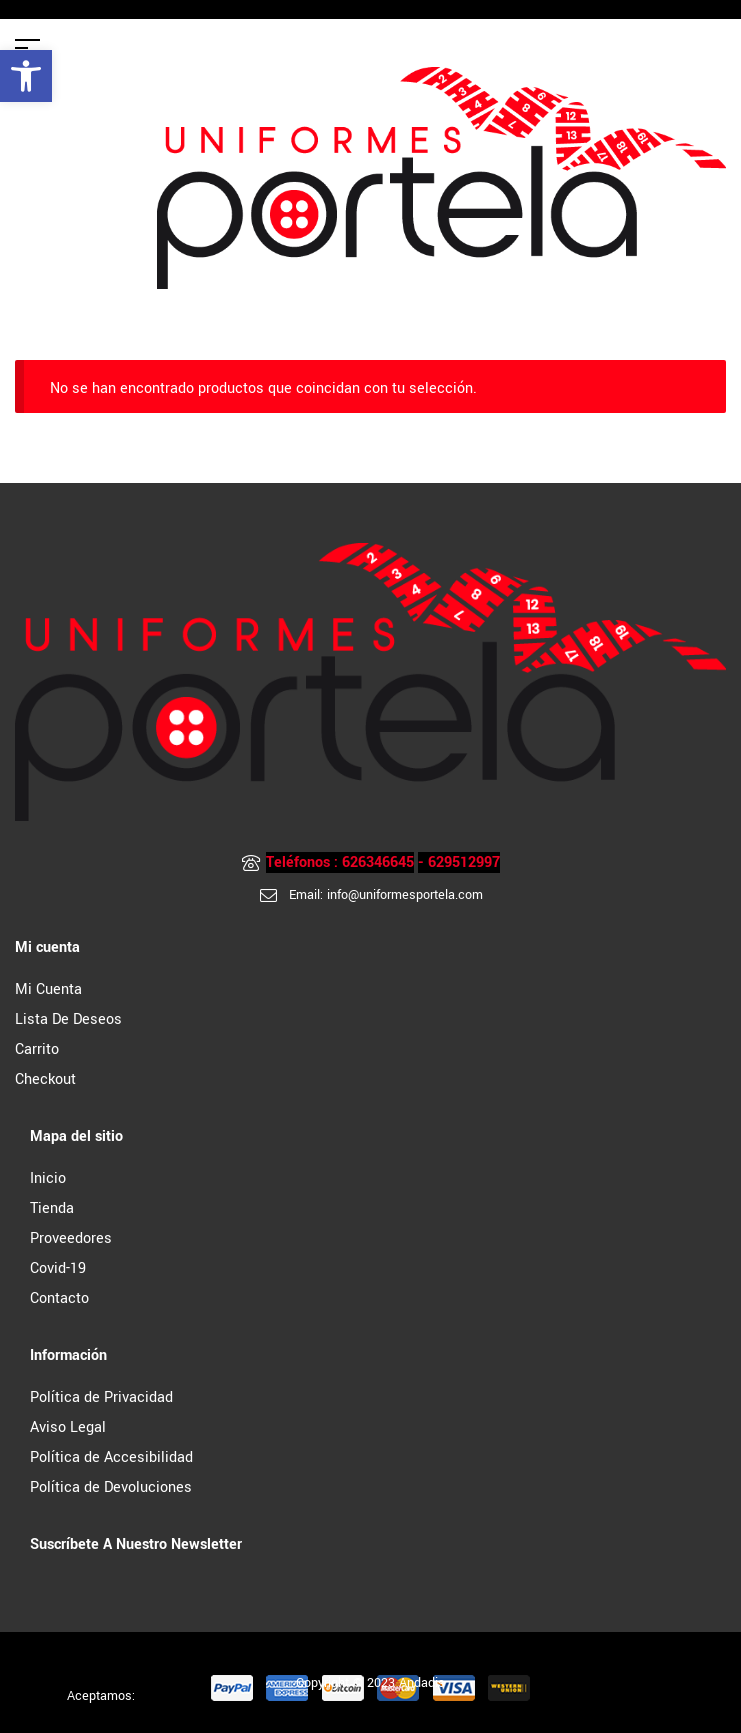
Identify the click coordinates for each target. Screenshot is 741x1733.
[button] (26, 76)
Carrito (37, 1049)
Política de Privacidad (101, 1397)
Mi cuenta (48, 989)
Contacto (59, 1298)
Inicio (48, 1178)
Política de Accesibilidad (111, 1457)
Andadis (422, 1683)
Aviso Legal (68, 1427)
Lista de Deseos (68, 1019)
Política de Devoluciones (111, 1487)
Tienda (52, 1208)
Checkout (45, 1079)
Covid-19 (58, 1268)
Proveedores (71, 1238)
